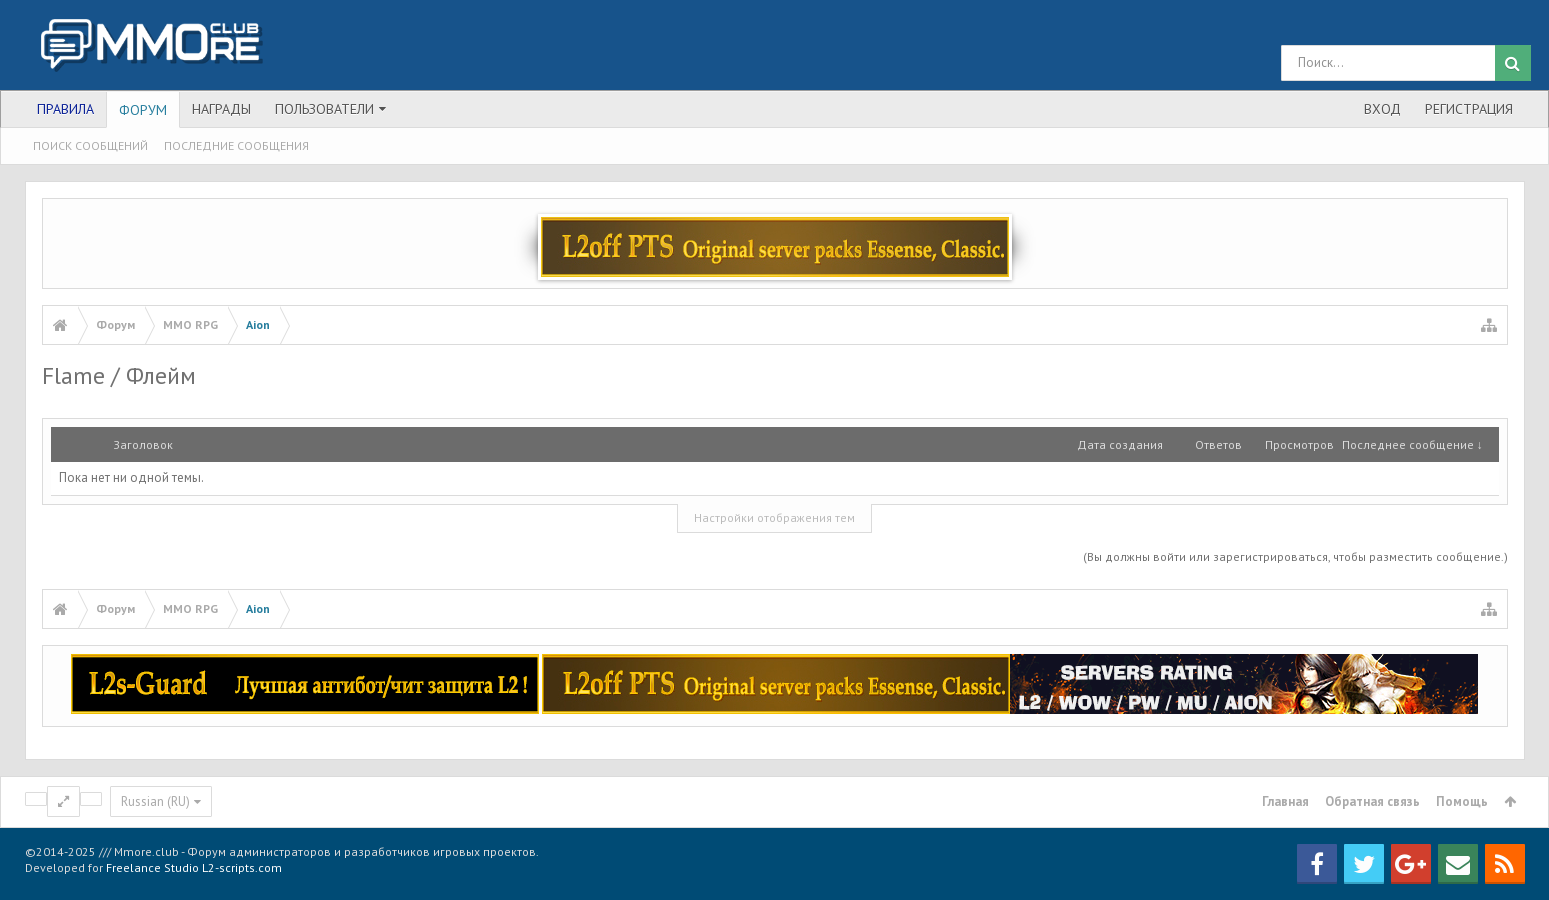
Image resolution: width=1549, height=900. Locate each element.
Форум (143, 110)
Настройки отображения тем (774, 517)
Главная (1285, 801)
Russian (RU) (155, 801)
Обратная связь (1372, 801)
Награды (221, 109)
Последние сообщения (236, 145)
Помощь (1462, 801)
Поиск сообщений (90, 145)
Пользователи (324, 109)
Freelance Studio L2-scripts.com (194, 867)
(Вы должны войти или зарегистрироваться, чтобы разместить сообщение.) (1295, 556)
